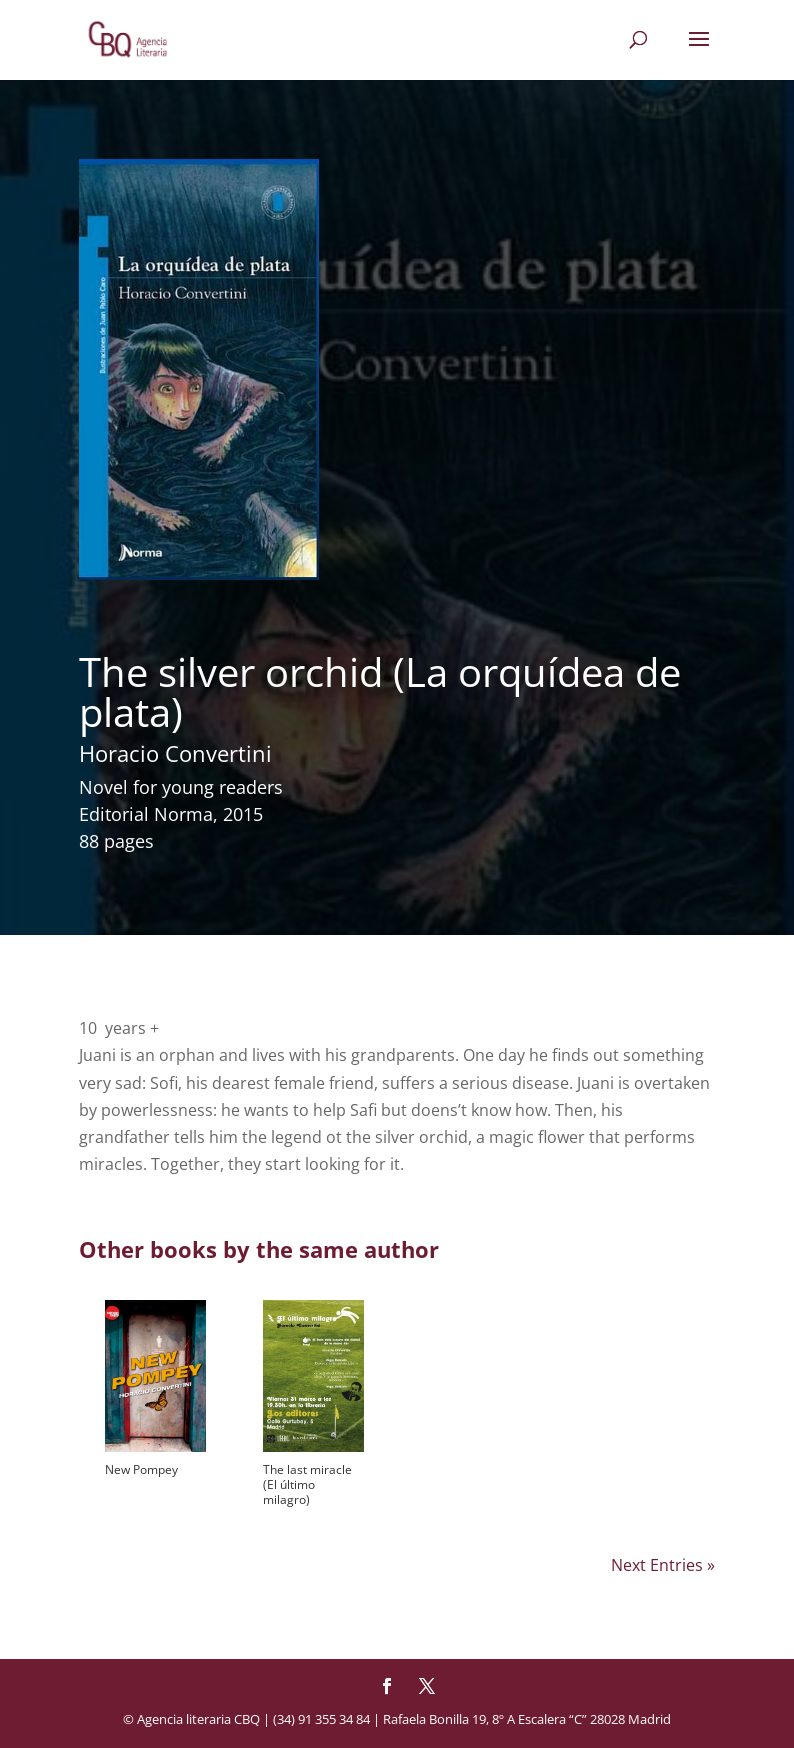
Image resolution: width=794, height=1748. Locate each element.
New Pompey (141, 1469)
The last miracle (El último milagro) (307, 1484)
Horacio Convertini (175, 753)
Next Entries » (663, 1565)
